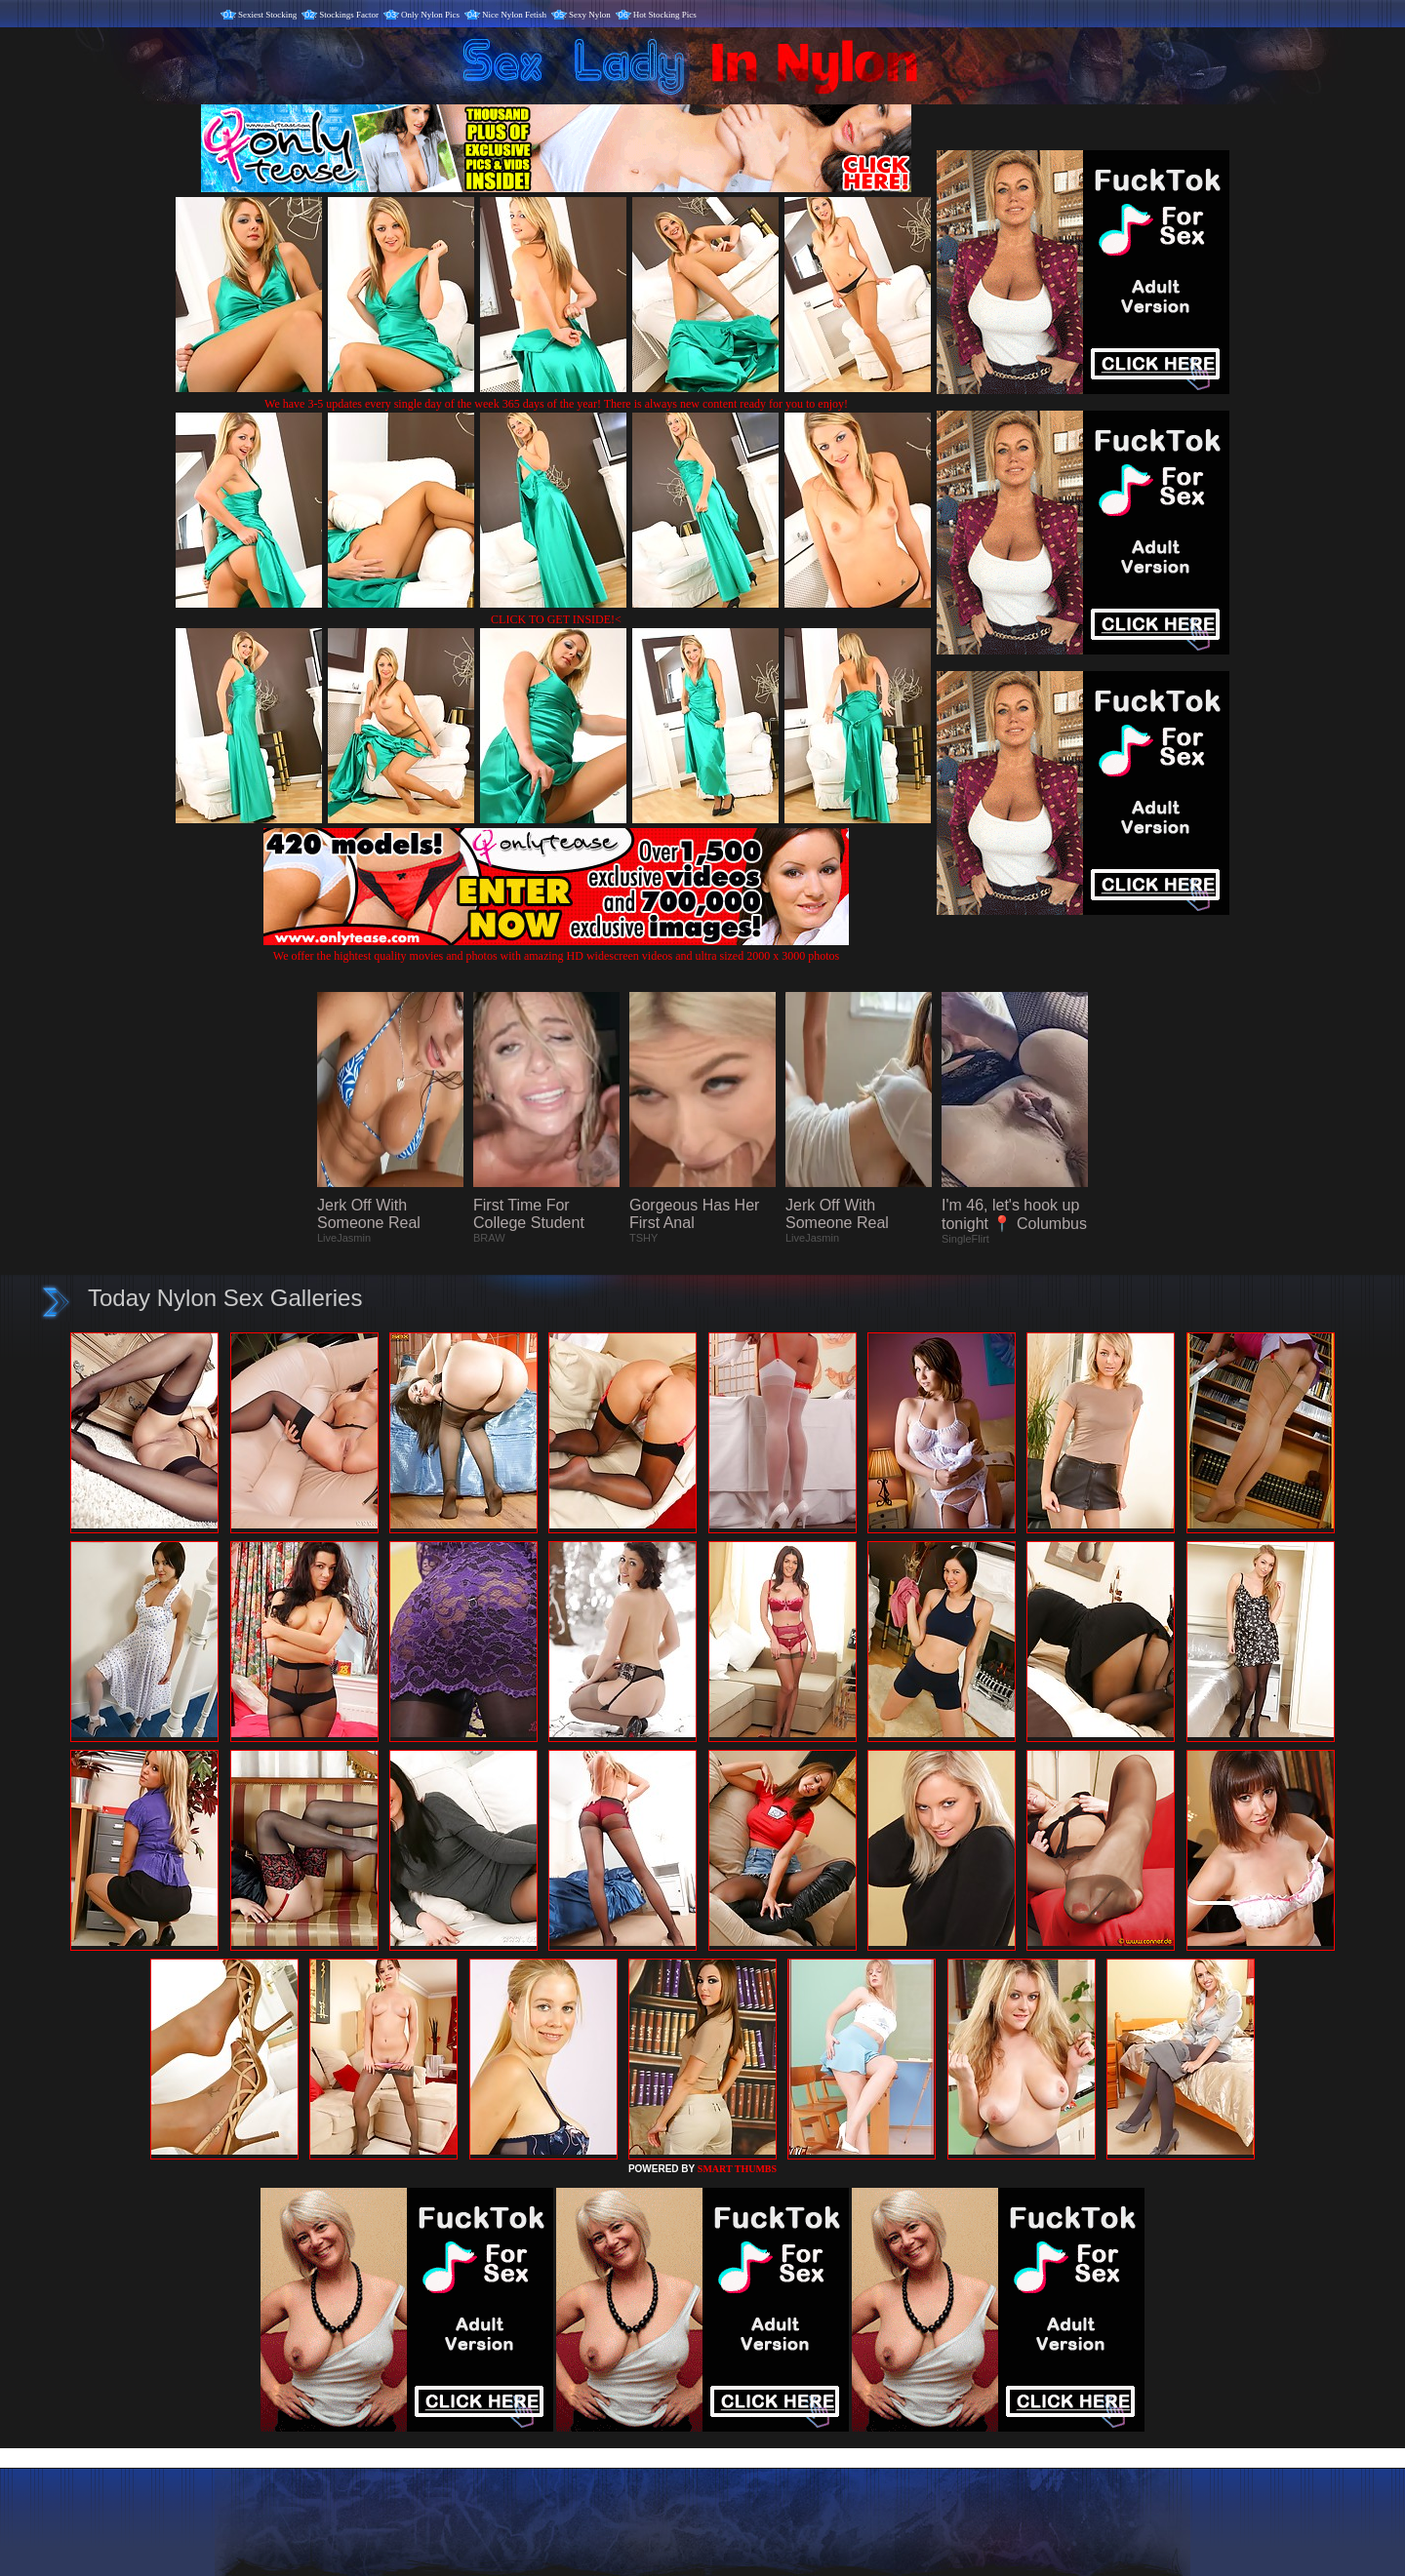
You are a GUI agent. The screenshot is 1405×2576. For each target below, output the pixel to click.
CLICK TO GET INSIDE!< (556, 619)
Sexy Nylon (590, 15)
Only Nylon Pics (430, 15)
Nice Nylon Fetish (514, 15)
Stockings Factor (349, 15)
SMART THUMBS (737, 2168)
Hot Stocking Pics (665, 15)
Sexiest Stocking (267, 15)
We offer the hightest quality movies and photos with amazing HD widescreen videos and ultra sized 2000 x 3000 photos (556, 948)
